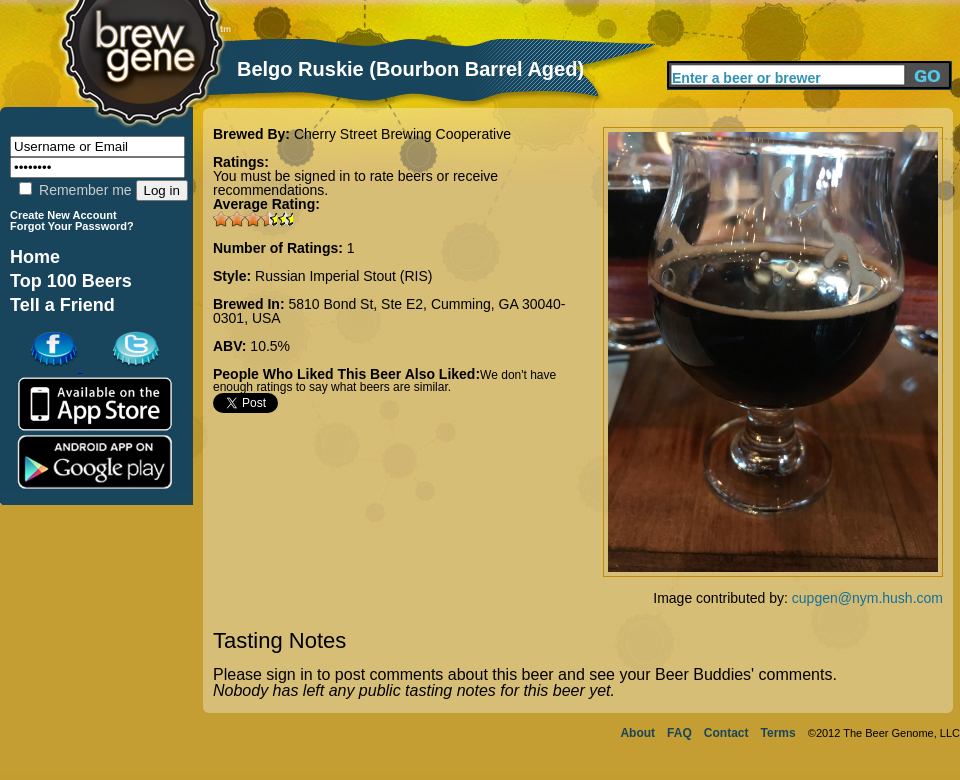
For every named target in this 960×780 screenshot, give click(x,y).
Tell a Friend (62, 305)
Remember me (75, 190)
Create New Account (63, 215)
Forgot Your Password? (72, 226)
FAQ (679, 733)
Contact (726, 733)
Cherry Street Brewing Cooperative (402, 134)
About (637, 733)
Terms (778, 733)
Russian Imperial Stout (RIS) (343, 276)
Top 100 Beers (71, 281)
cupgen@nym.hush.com (867, 598)
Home (35, 257)
